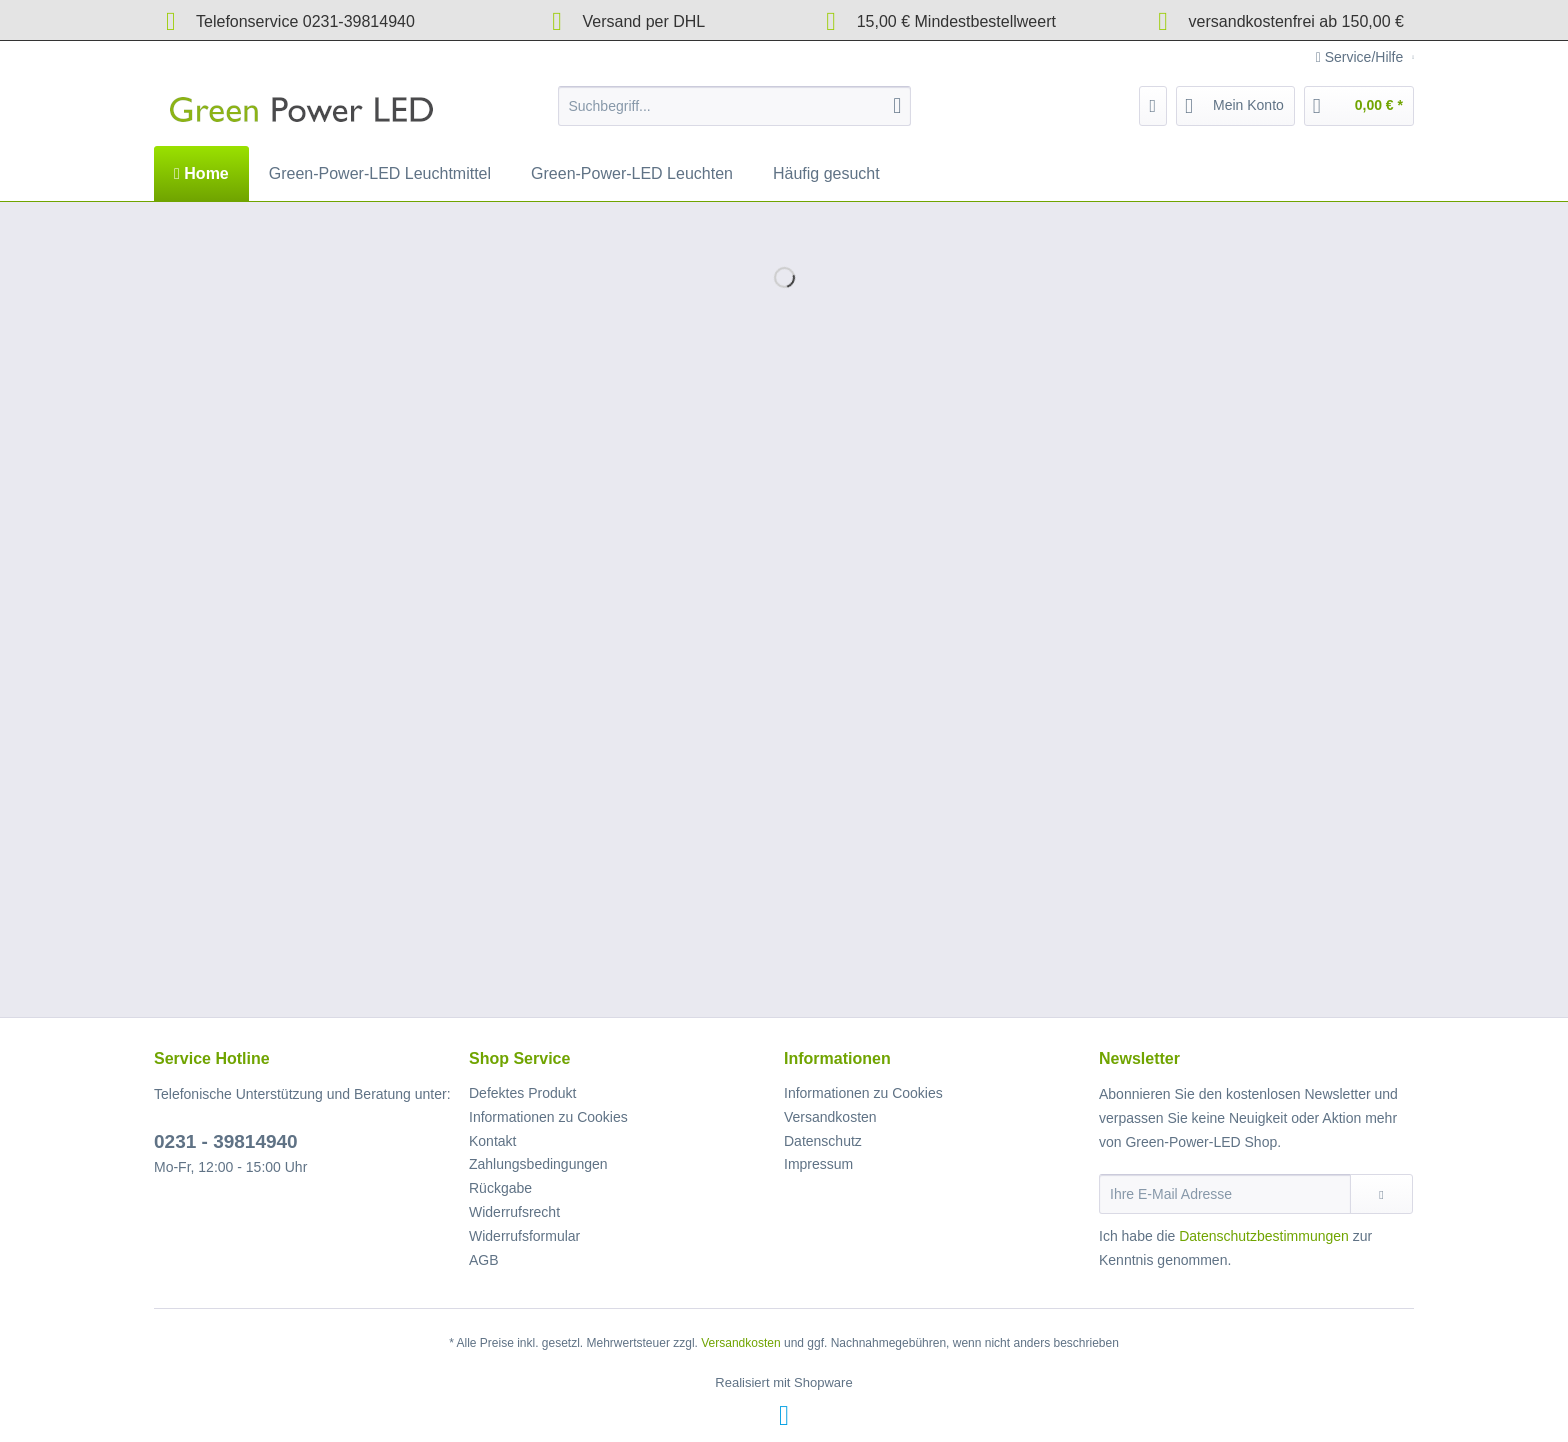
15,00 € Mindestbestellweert (935, 21)
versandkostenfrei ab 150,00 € (1275, 21)
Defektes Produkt (522, 1093)
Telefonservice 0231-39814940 (284, 21)
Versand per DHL (622, 21)
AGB (484, 1260)
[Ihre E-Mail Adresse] (1225, 1194)
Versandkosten (830, 1117)
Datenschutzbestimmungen (1264, 1236)
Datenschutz (823, 1141)
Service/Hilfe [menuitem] (1361, 57)
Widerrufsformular (524, 1236)
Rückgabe (500, 1188)
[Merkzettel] (1153, 106)
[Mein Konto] (1235, 106)
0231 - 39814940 (226, 1141)
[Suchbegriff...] (734, 106)
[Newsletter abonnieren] (1381, 1194)
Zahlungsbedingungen (538, 1164)
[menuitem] (734, 114)
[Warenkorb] (1359, 106)
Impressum (818, 1164)
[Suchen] (897, 106)
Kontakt (492, 1141)
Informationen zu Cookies (548, 1117)
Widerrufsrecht (514, 1212)
